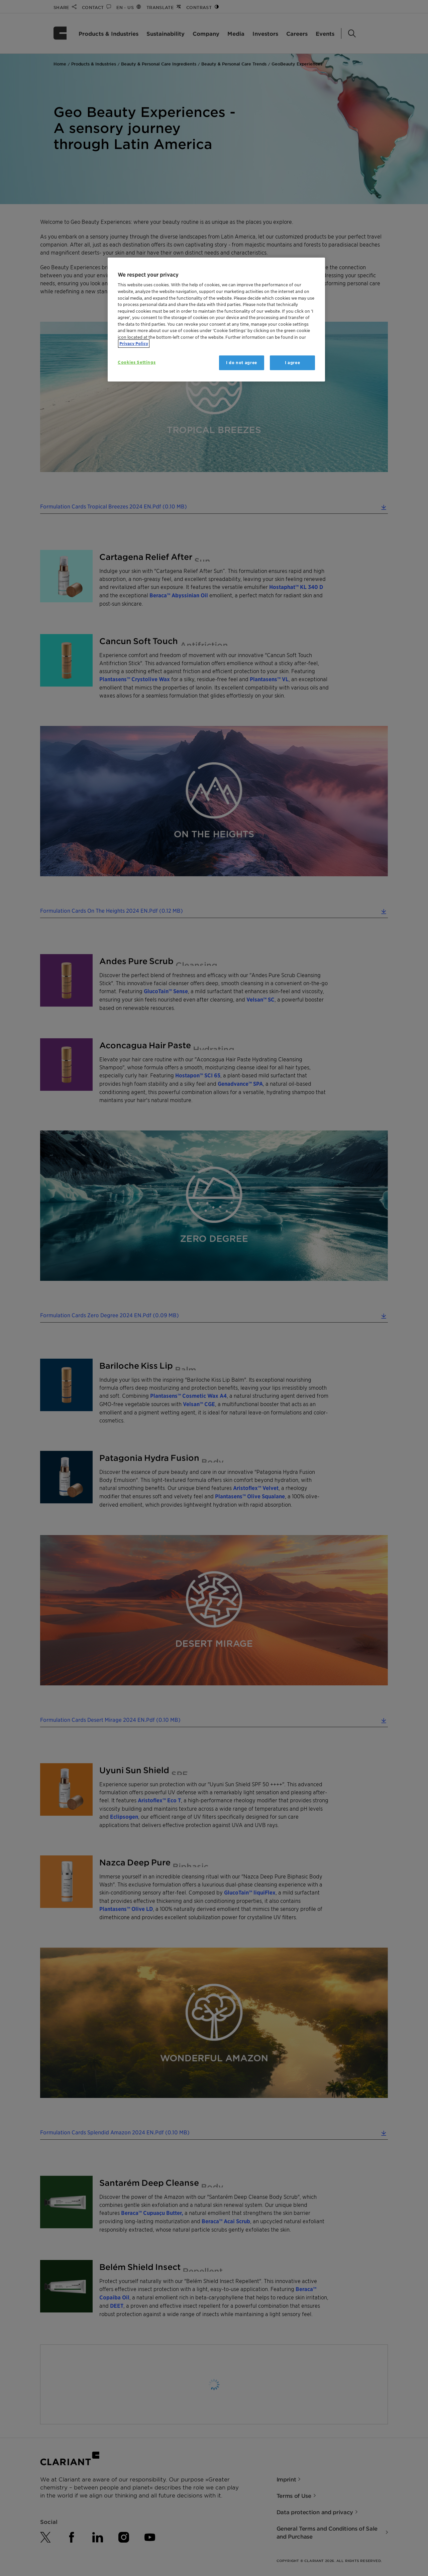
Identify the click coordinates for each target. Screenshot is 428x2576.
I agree (292, 362)
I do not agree (241, 362)
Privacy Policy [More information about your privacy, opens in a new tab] (133, 343)
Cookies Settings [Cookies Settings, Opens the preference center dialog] (136, 362)
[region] (216, 320)
